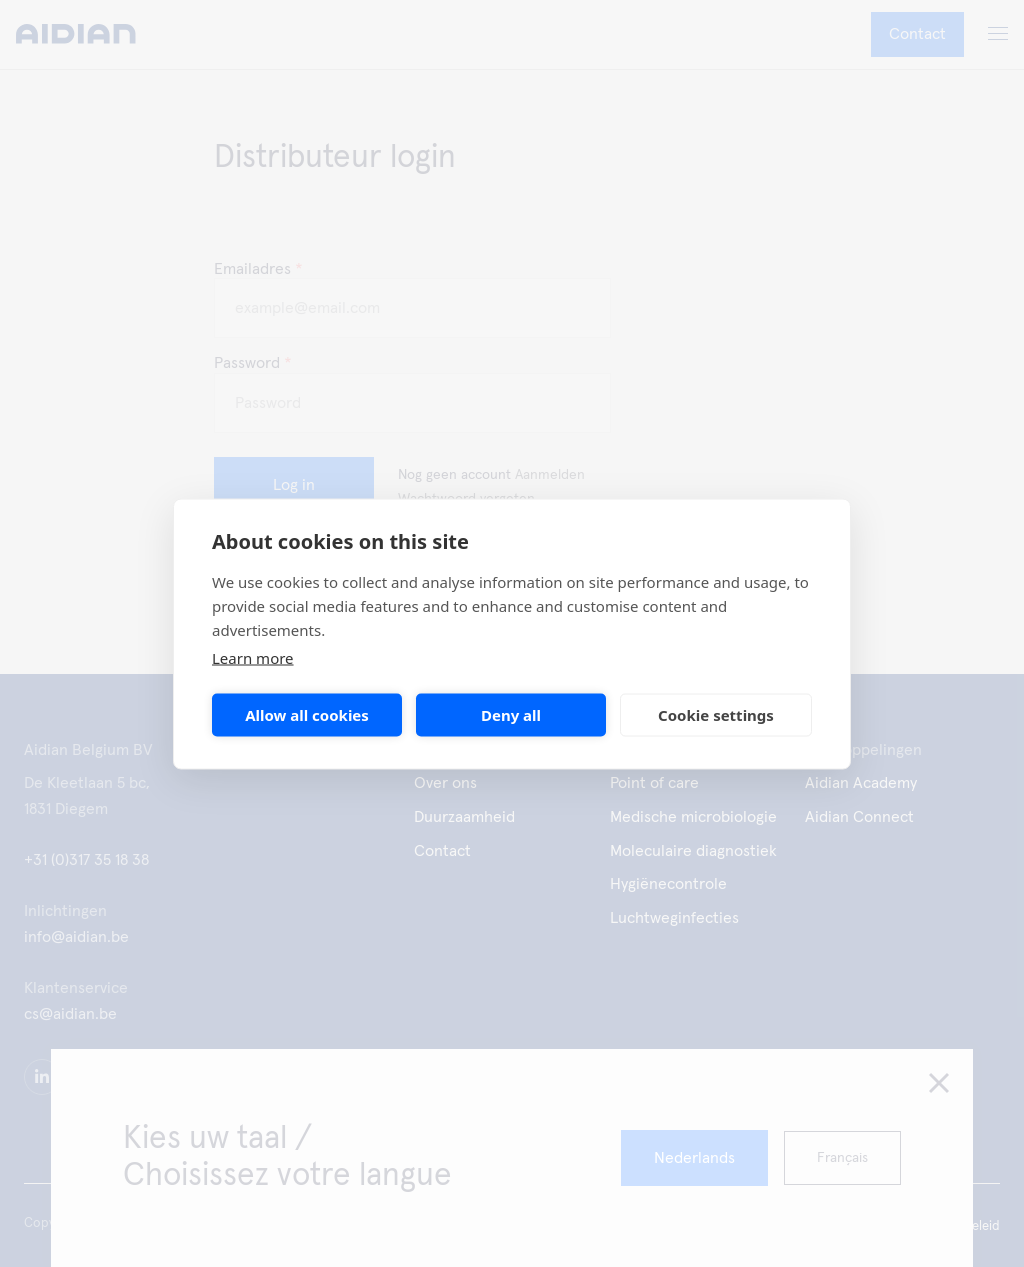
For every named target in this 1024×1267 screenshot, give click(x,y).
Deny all (511, 715)
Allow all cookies (307, 715)
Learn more (253, 657)
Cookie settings (716, 715)
